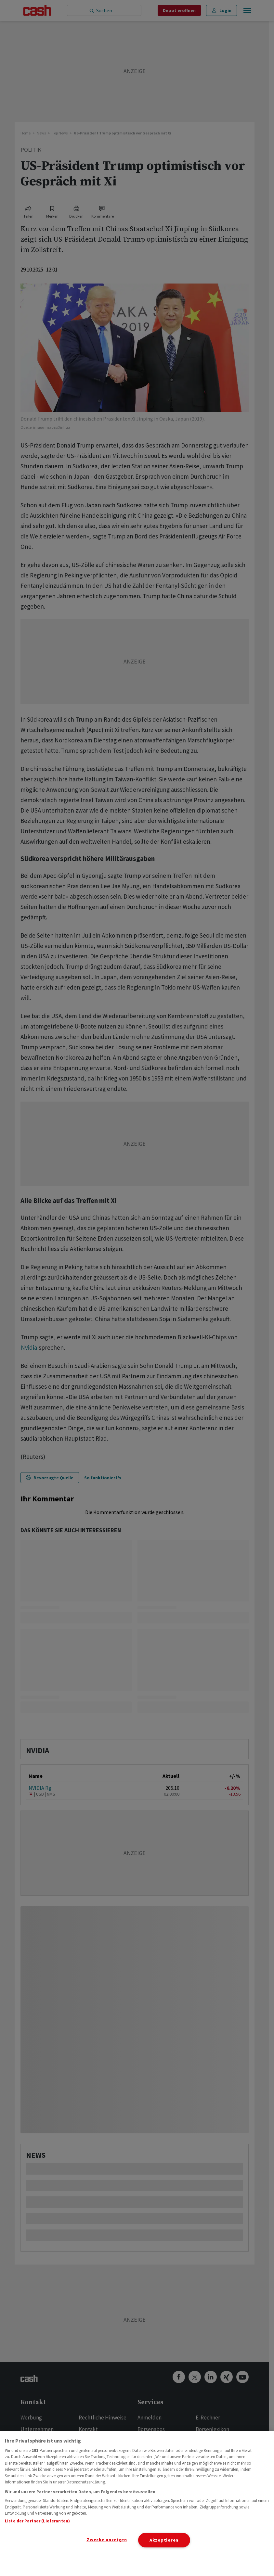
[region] (137, 2503)
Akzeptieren (164, 2540)
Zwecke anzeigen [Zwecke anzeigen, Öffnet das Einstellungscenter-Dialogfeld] (106, 2540)
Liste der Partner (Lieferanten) (37, 2521)
